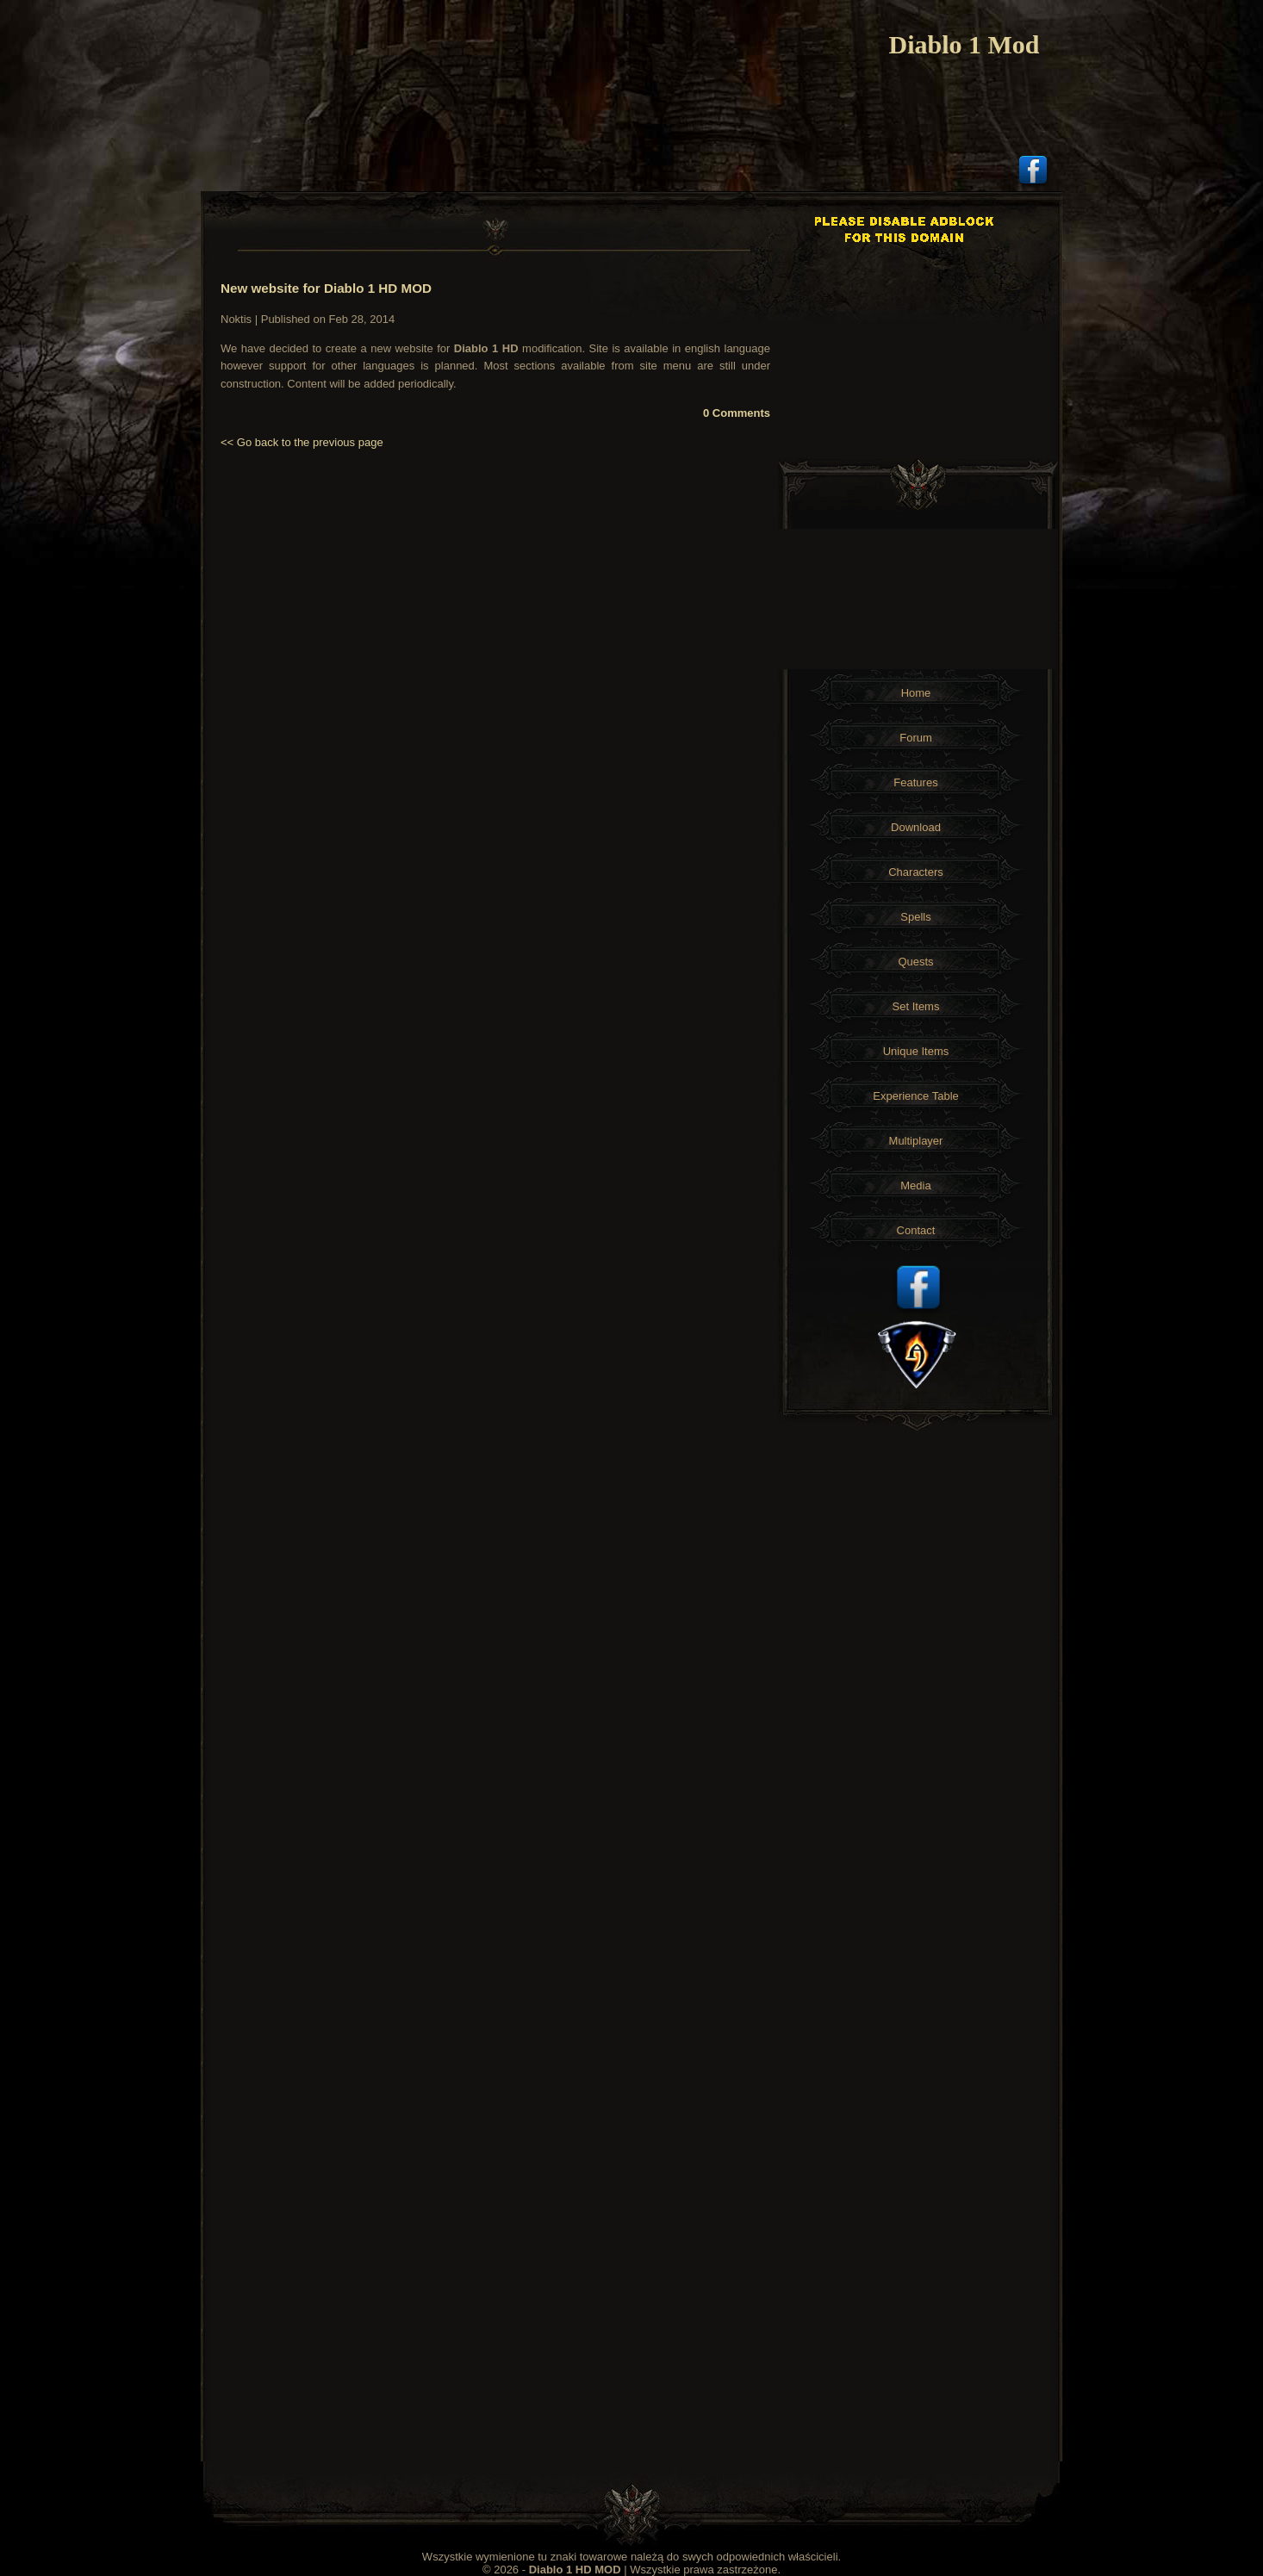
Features (915, 782)
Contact (916, 1230)
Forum (915, 737)
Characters (915, 872)
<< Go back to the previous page (302, 442)
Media (915, 1185)
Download (916, 827)
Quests (915, 961)
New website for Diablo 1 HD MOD (326, 288)
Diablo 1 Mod (963, 44)
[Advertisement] (918, 320)
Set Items (916, 1006)
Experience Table (916, 1095)
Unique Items (916, 1051)
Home (916, 692)
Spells (915, 916)
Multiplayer (916, 1140)
